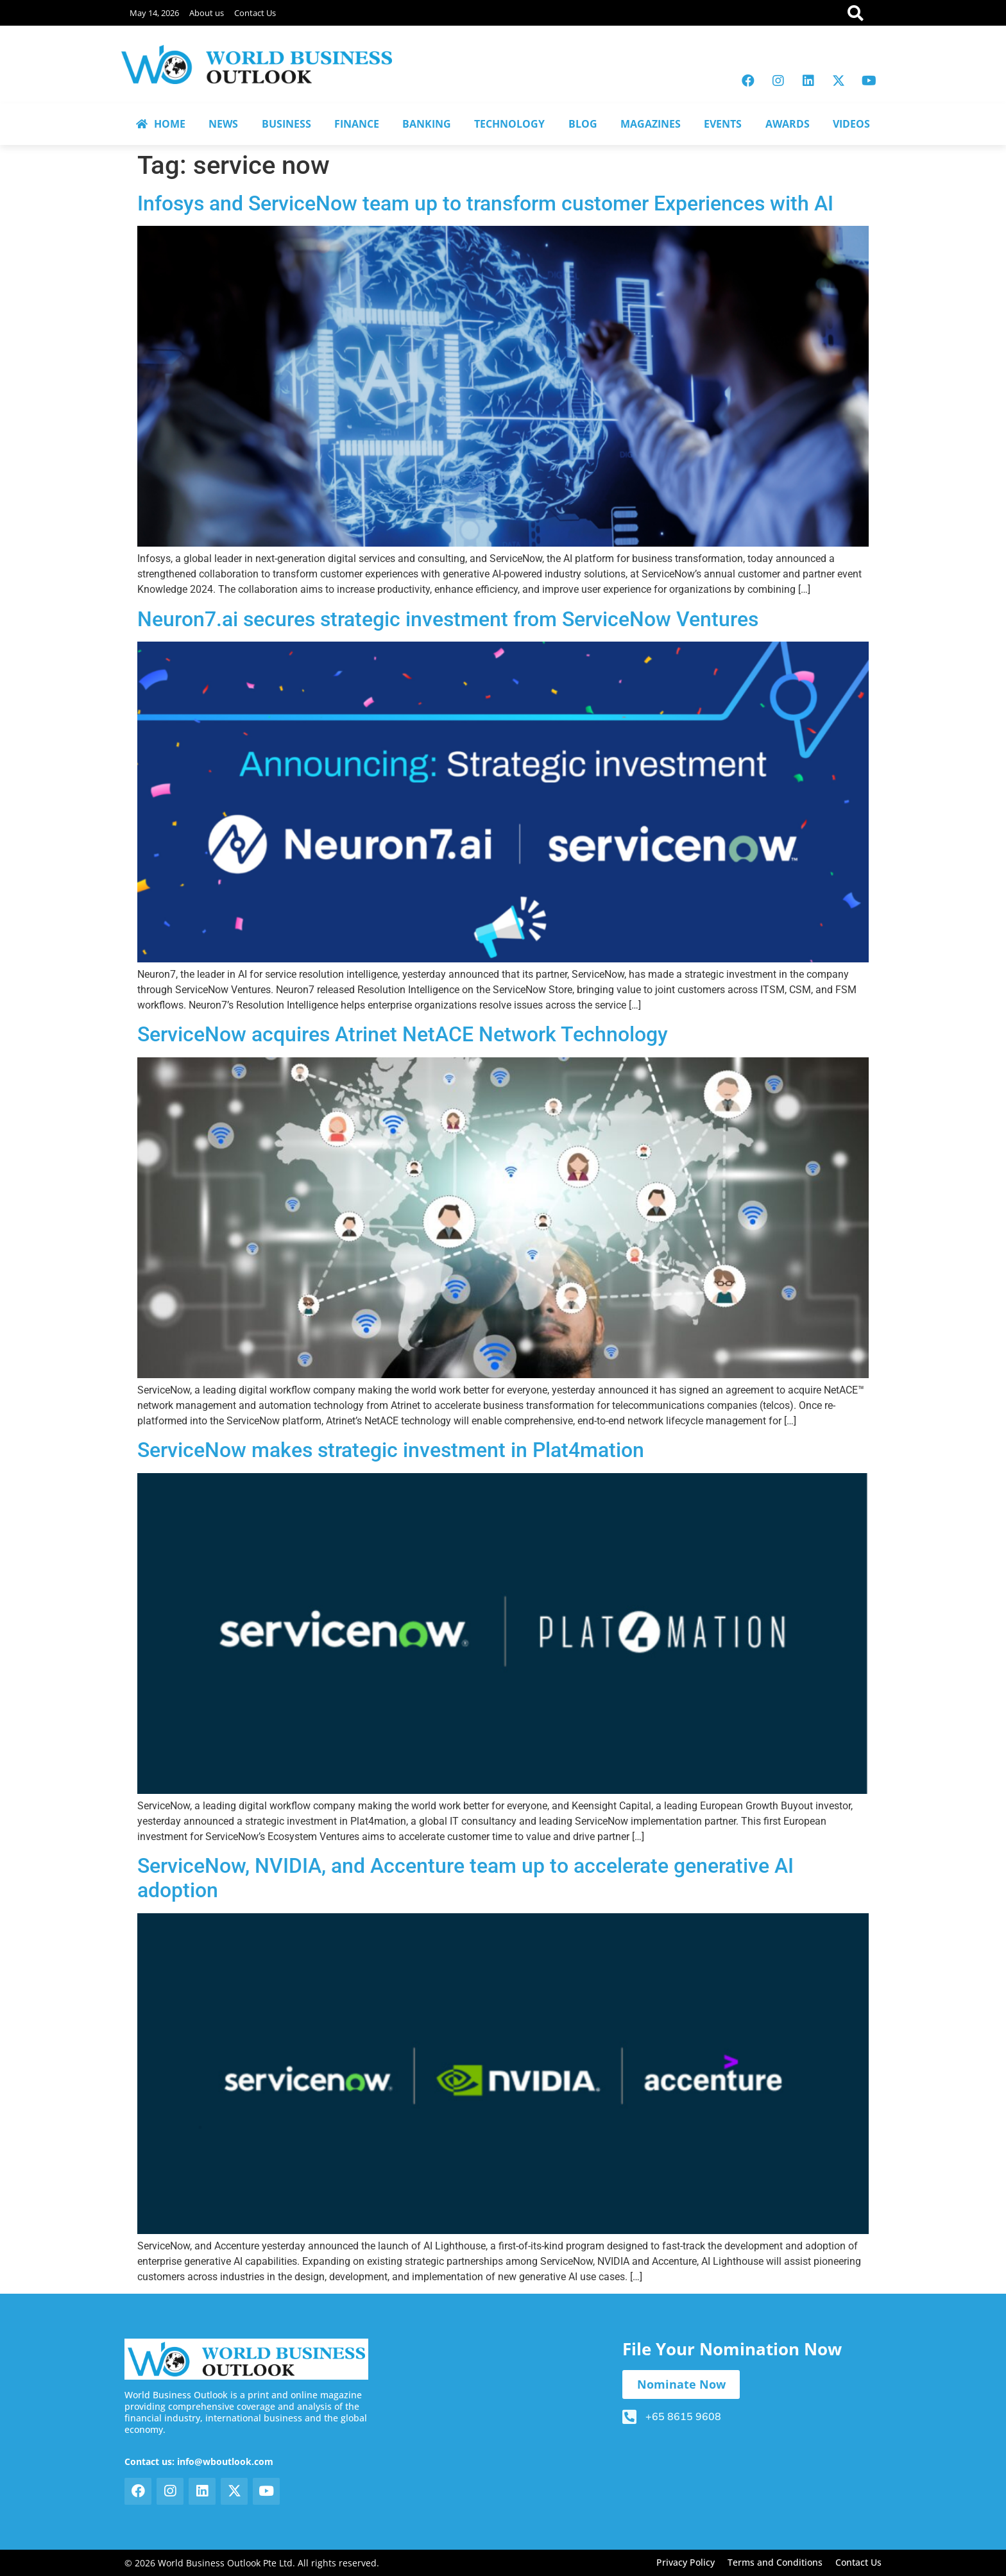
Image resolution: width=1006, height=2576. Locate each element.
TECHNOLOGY (509, 124)
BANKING (426, 124)
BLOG (582, 124)
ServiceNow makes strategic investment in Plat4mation (390, 1450)
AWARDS (787, 124)
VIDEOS (851, 124)
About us (206, 13)
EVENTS (723, 124)
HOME (160, 124)
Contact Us (255, 13)
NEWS (223, 124)
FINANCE (356, 124)
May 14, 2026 (154, 13)
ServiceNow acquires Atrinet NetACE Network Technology (402, 1034)
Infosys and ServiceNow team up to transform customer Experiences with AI (485, 203)
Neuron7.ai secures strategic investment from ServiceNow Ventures (447, 619)
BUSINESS (286, 124)
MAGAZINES (650, 124)
